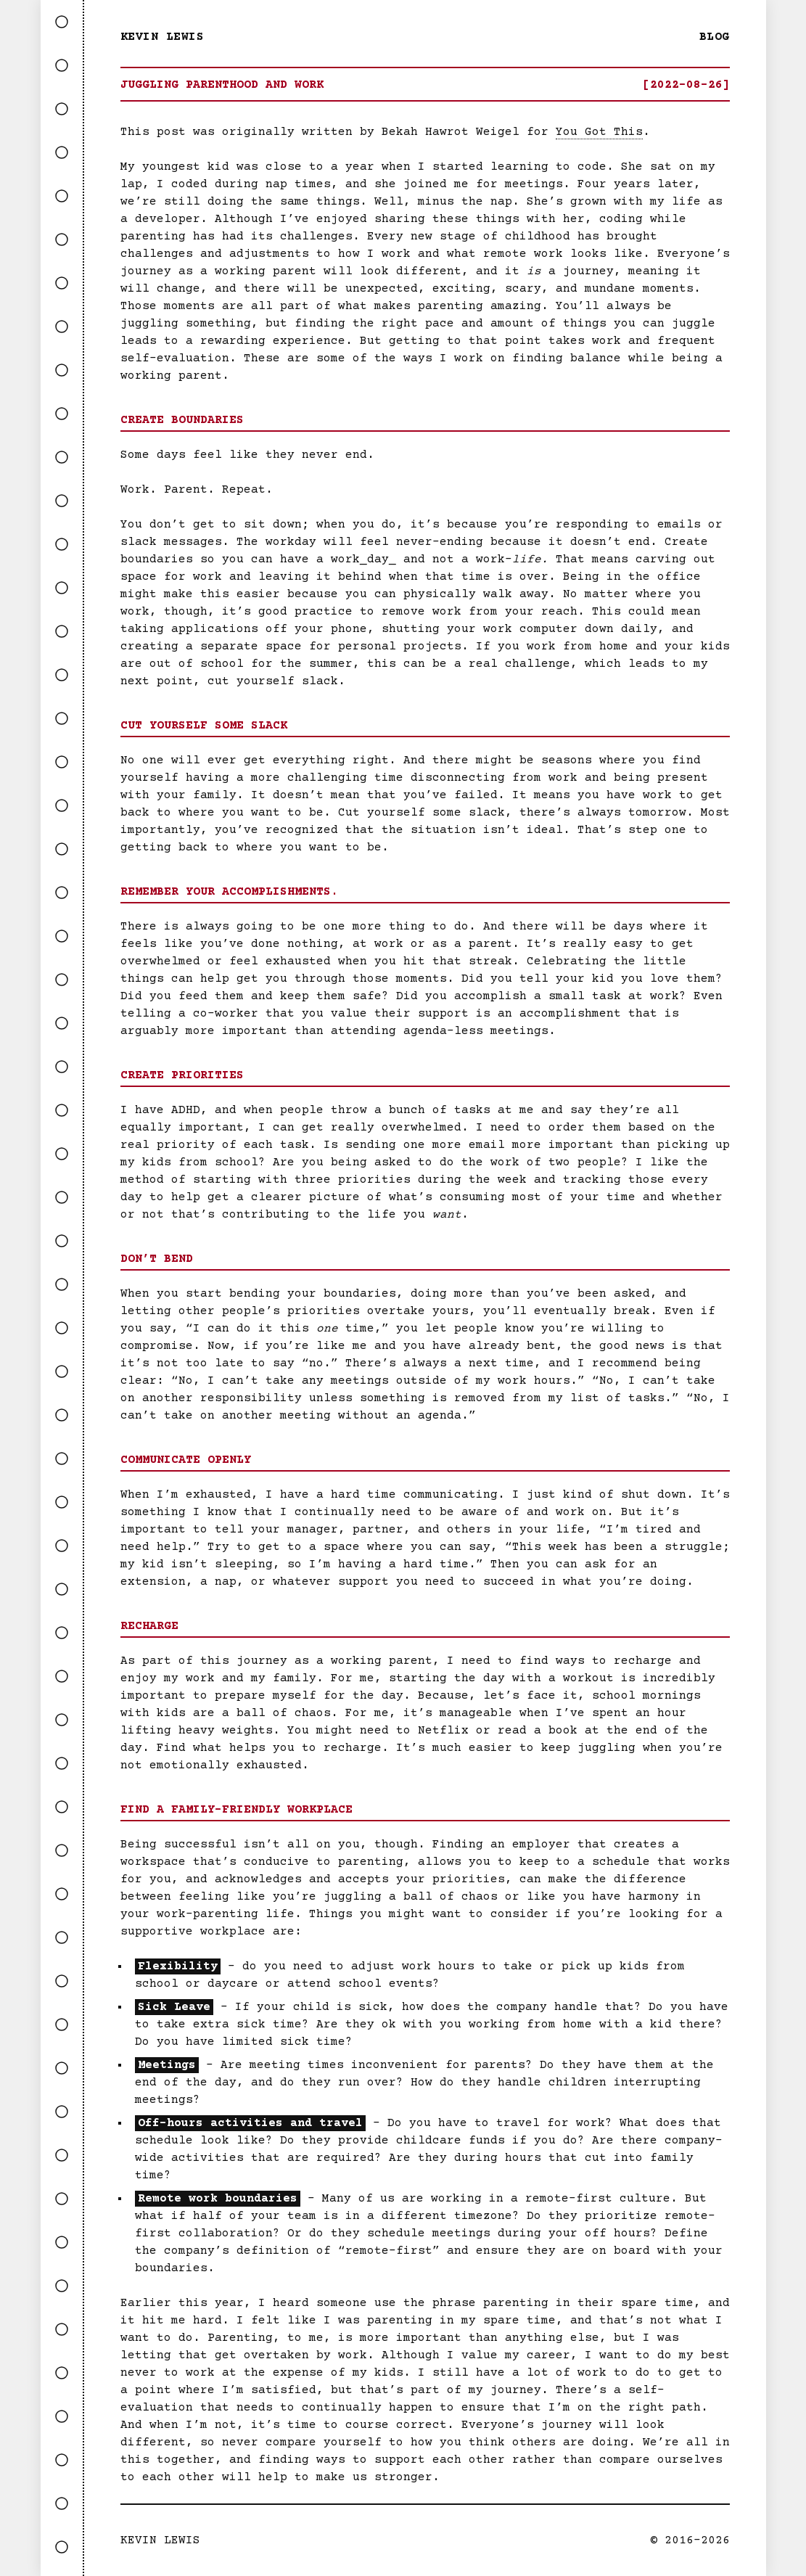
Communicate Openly (185, 1460)
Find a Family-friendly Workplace (236, 1809)
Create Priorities (182, 1075)
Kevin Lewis (162, 37)
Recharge (149, 1626)
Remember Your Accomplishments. (229, 891)
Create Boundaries (182, 420)
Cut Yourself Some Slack (203, 725)
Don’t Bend (156, 1259)
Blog (714, 37)
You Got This (599, 132)
